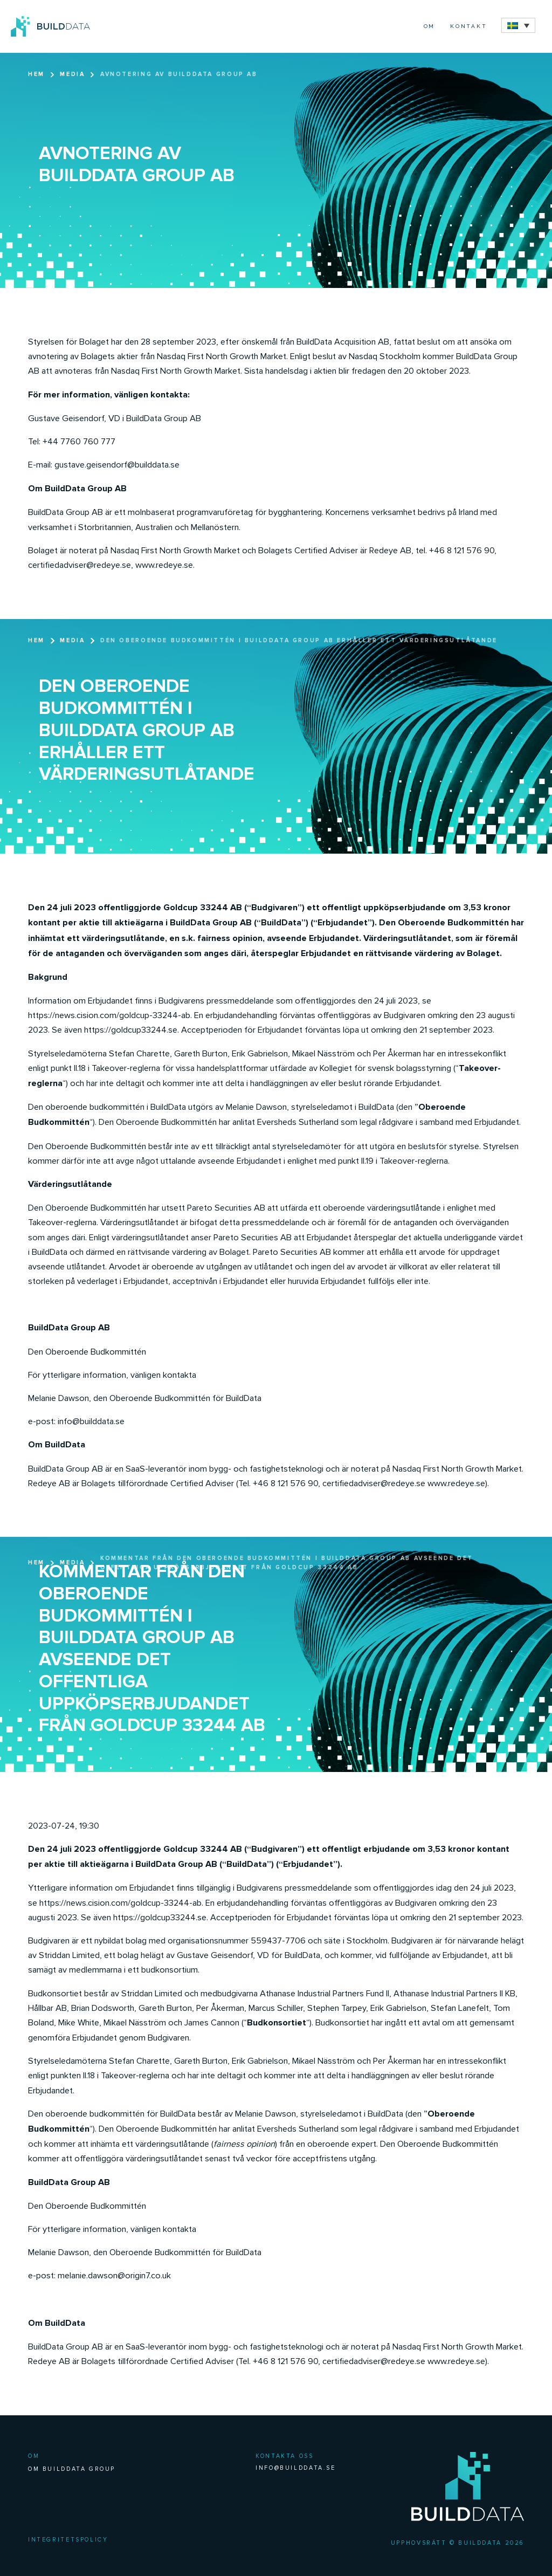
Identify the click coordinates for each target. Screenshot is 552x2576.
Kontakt (469, 26)
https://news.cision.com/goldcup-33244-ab (109, 1015)
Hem (36, 74)
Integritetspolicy (68, 2539)
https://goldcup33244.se (130, 1030)
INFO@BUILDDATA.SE (295, 2467)
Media (72, 74)
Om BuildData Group (71, 2468)
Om (430, 26)
